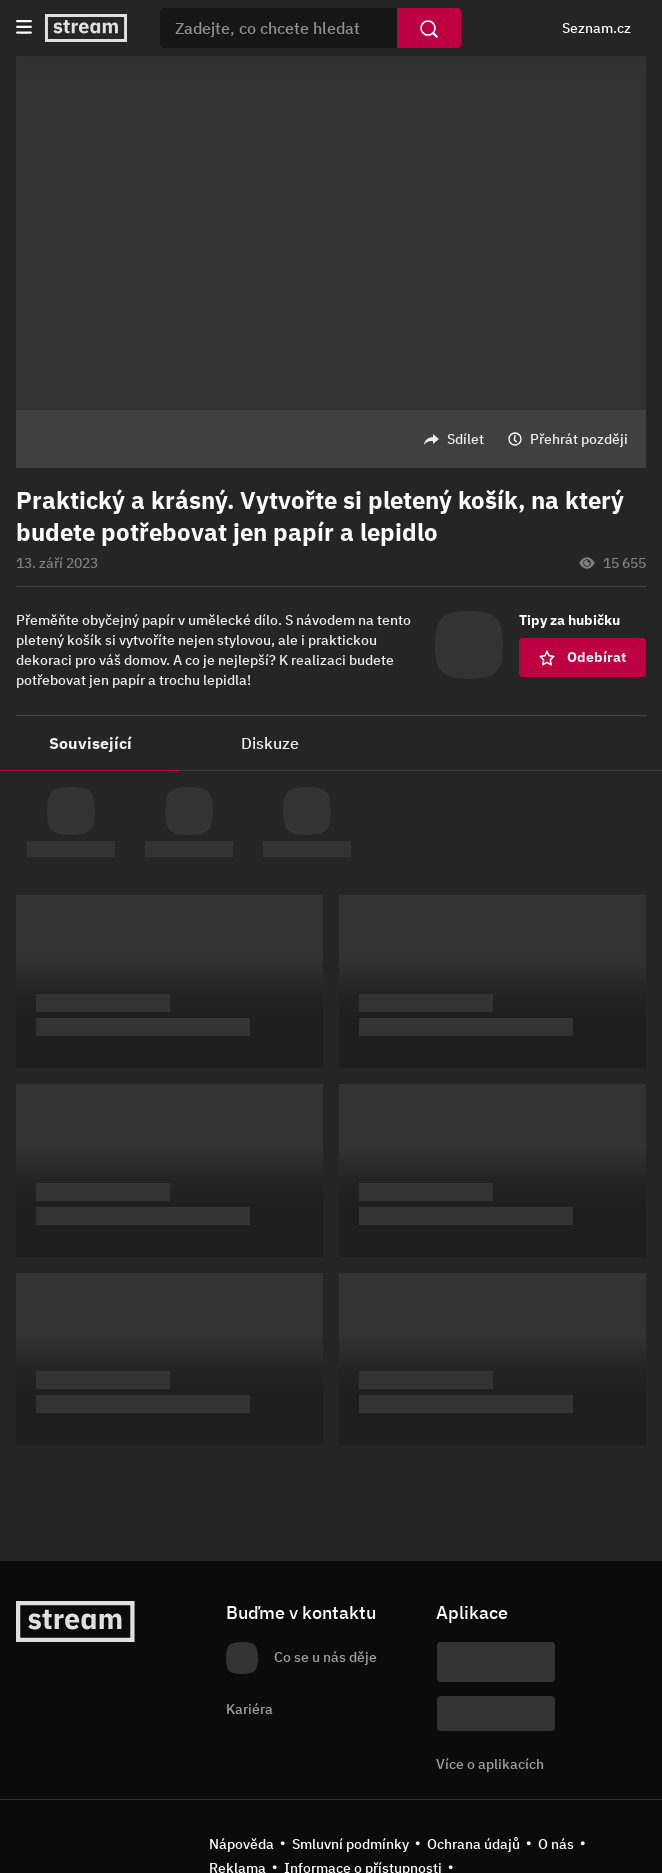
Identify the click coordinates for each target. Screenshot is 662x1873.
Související (90, 743)
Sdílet (465, 439)
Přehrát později (579, 439)
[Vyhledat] (429, 28)
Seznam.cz (596, 28)
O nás (556, 1844)
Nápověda (241, 1844)
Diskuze (270, 743)
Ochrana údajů (473, 1844)
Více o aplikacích (490, 1764)
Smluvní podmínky (350, 1844)
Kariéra (249, 1709)
